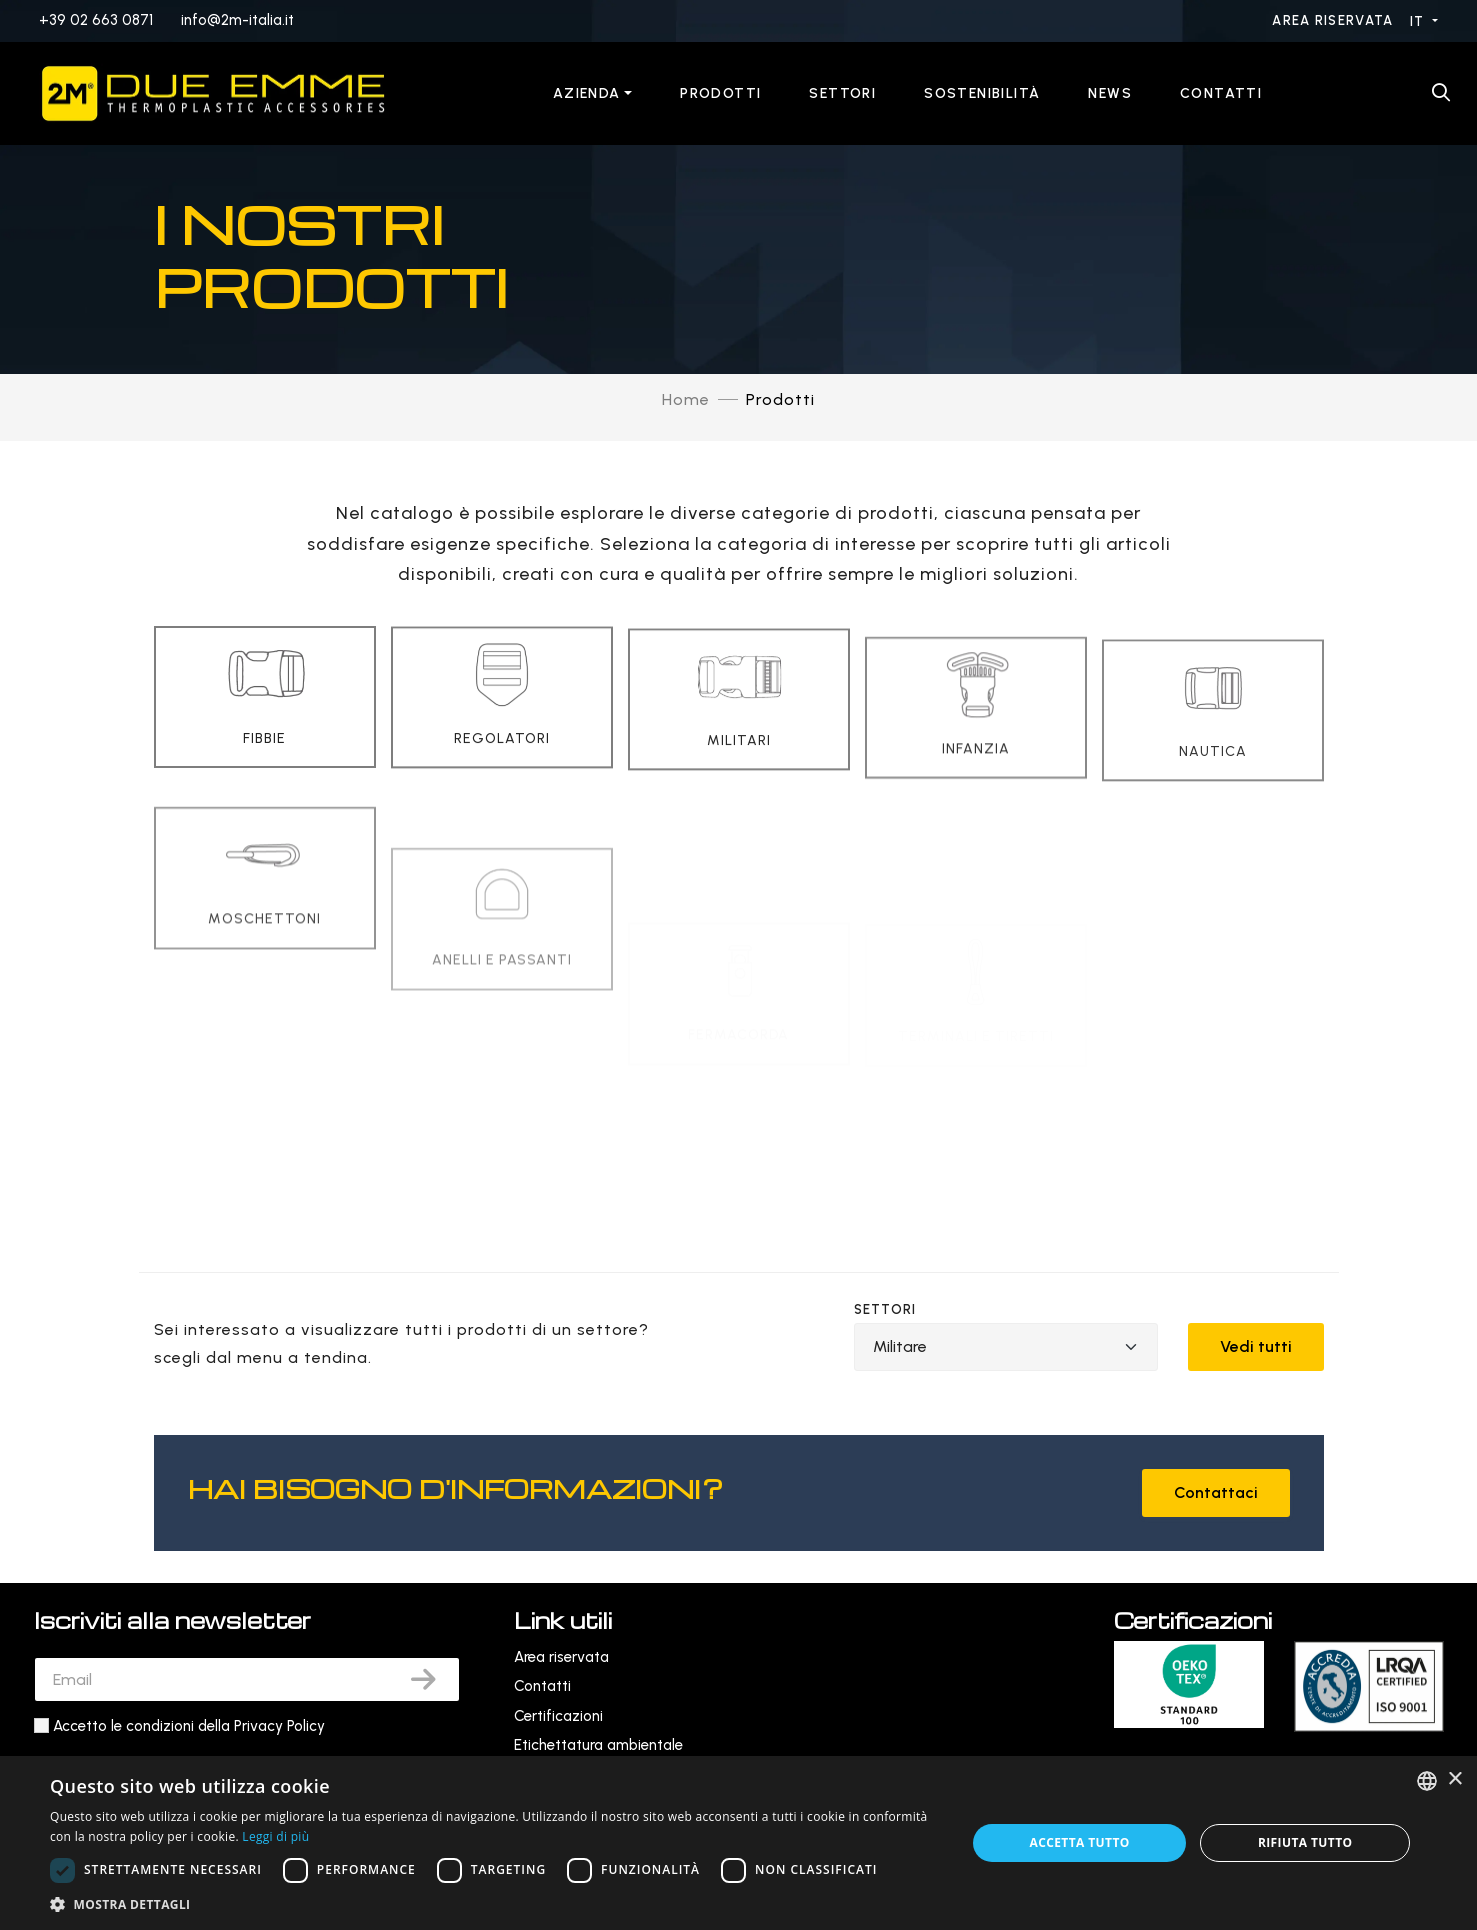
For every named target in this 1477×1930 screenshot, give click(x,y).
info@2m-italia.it (237, 20)
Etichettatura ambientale (598, 1745)
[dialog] (738, 1843)
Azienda (587, 93)
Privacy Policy (279, 1726)
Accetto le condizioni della (189, 1726)
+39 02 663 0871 (96, 20)
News (1110, 93)
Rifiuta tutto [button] (1305, 1842)
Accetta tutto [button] (1079, 1842)
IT (1419, 21)
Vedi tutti (1256, 1346)
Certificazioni (558, 1716)
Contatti (1221, 93)
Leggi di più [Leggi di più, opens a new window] (275, 1836)
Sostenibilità (982, 93)
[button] (494, 1904)
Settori (842, 93)
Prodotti (720, 93)
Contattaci (1216, 1492)
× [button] (1454, 1779)
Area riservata (1335, 20)
